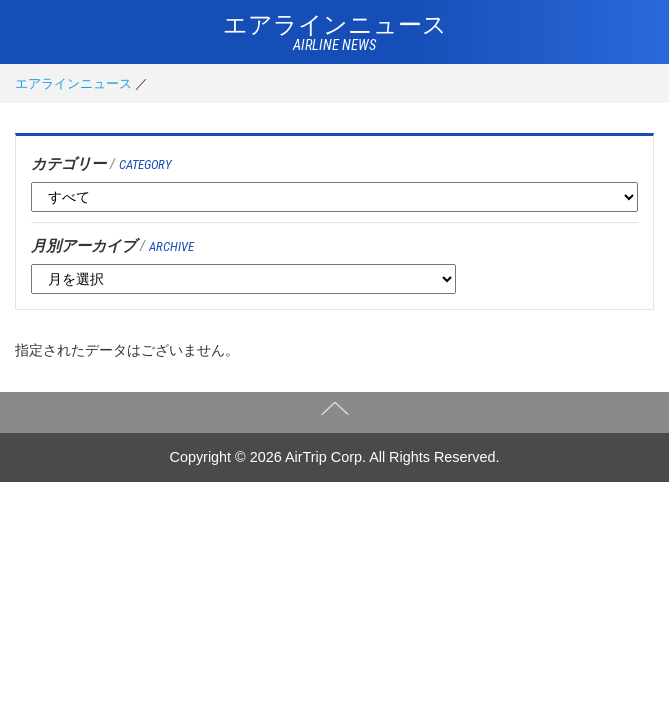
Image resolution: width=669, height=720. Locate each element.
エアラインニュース (73, 83)
